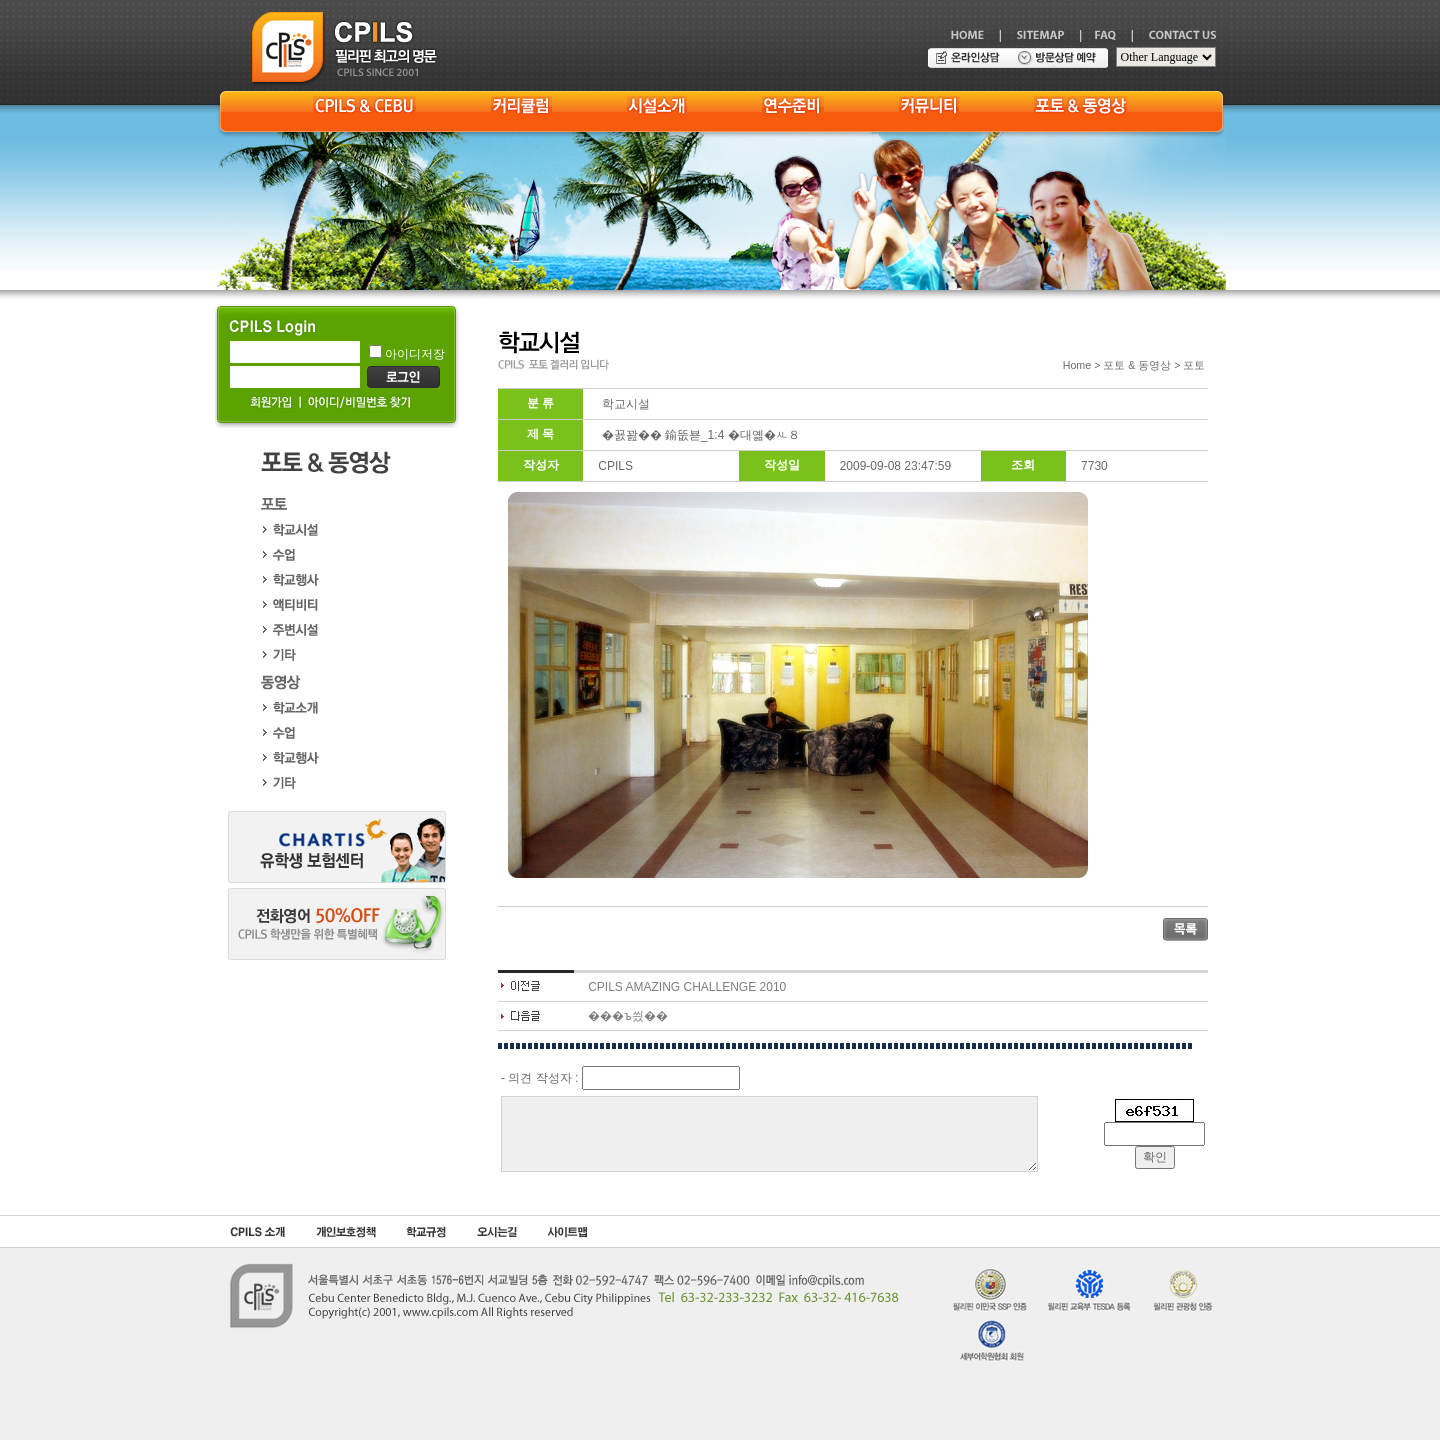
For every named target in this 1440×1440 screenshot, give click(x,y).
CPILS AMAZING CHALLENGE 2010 (687, 987)
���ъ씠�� (628, 1016)
